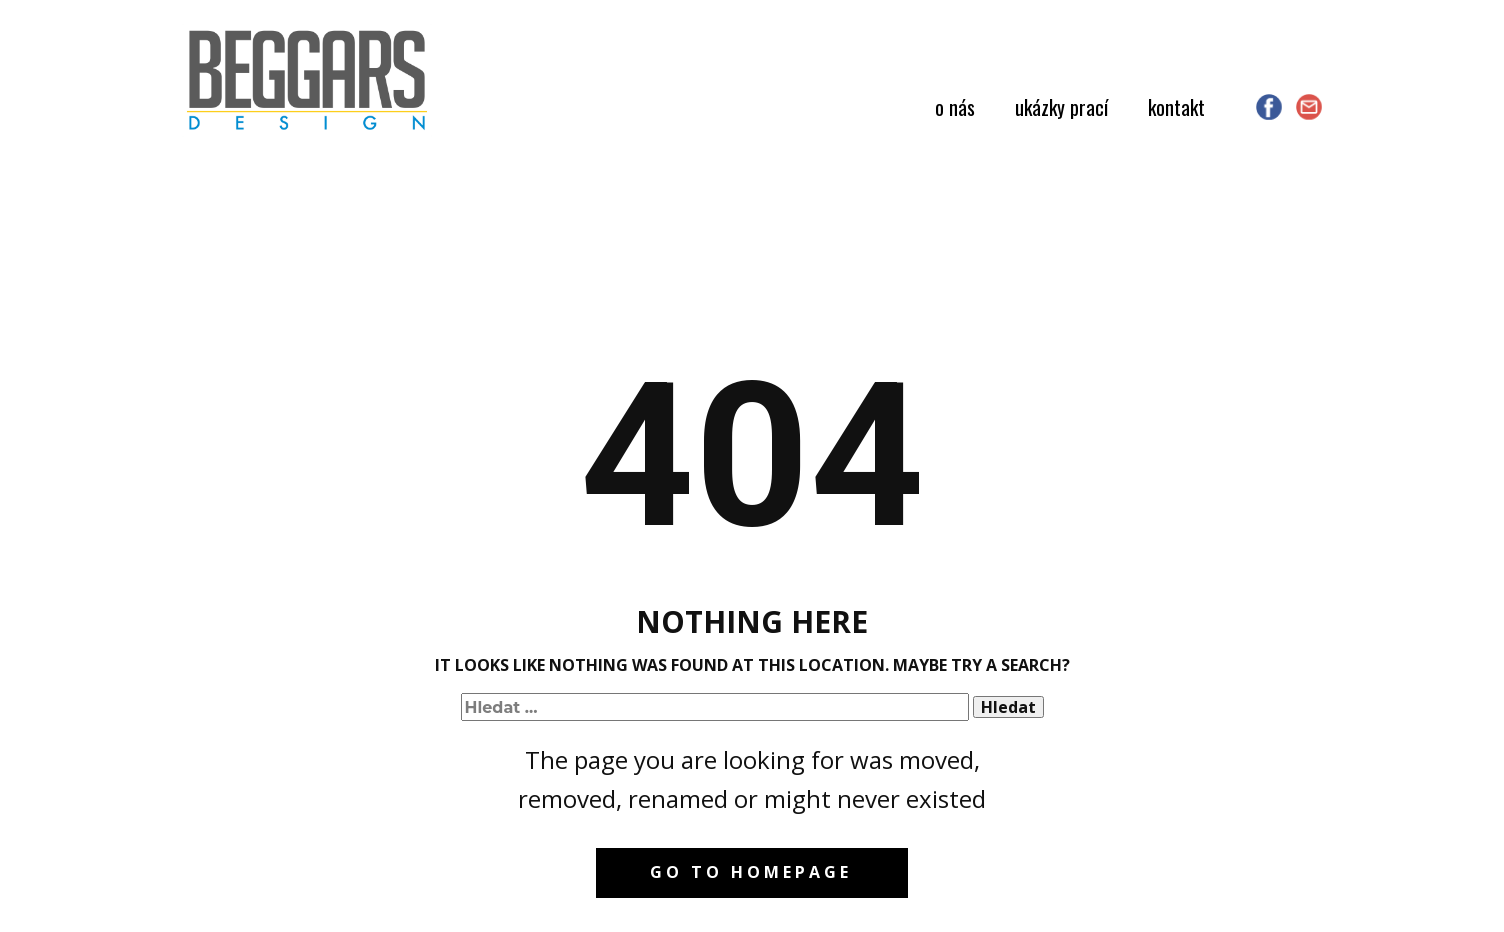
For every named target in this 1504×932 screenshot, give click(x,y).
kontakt (1176, 107)
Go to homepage (751, 872)
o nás (955, 107)
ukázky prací (1061, 107)
